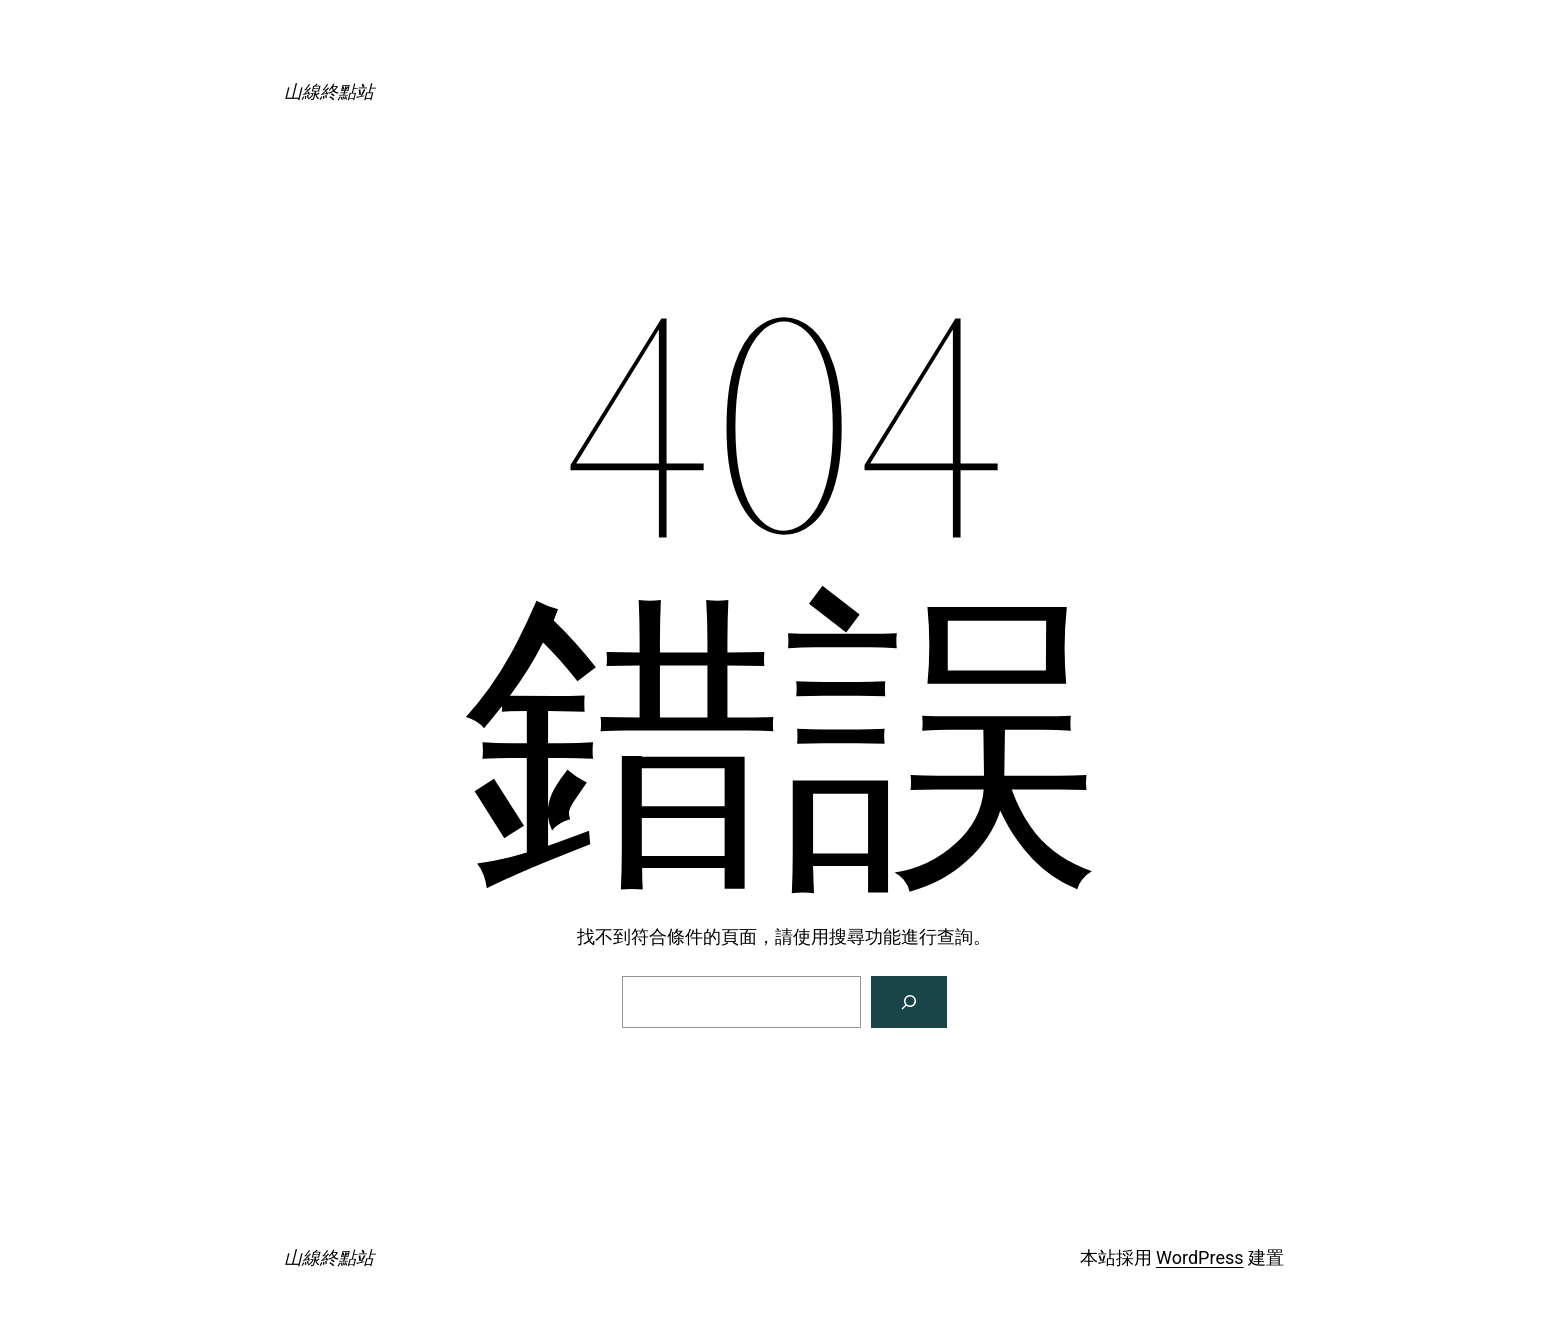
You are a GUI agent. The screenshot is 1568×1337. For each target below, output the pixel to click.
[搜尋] (909, 1002)
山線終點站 (329, 91)
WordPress (1199, 1257)
